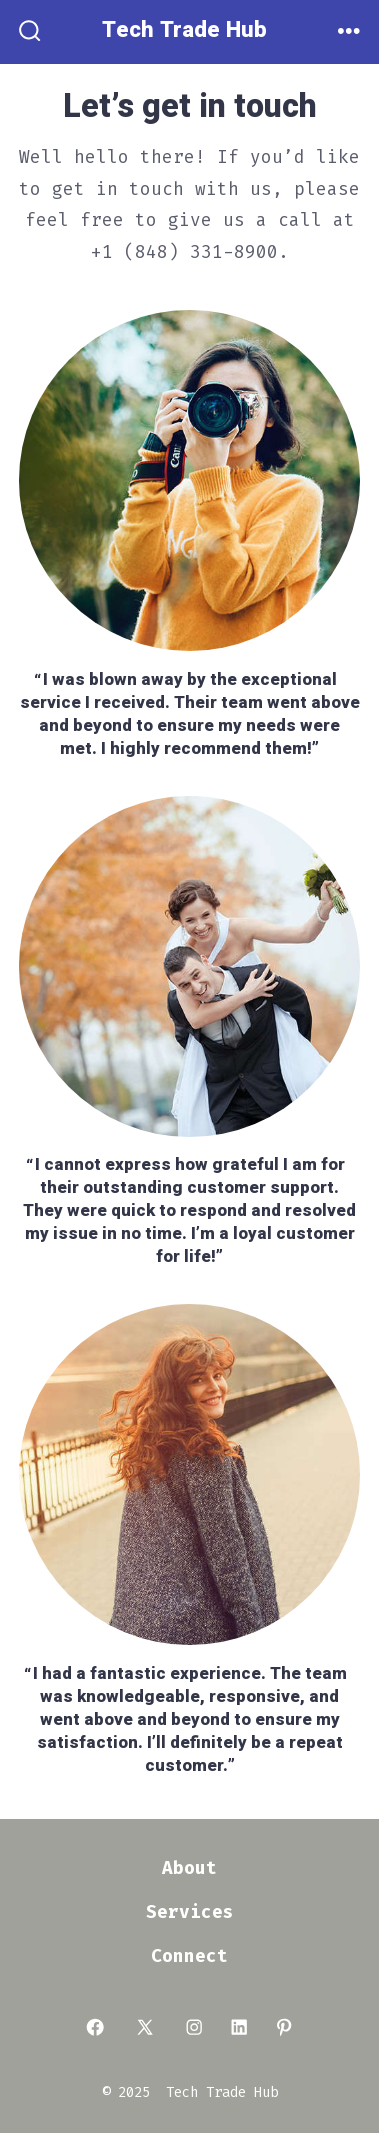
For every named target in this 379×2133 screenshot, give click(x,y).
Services (190, 1912)
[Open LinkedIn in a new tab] (239, 2028)
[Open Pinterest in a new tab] (284, 2028)
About (189, 1868)
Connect (189, 1956)
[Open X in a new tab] (145, 2028)
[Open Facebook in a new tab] (95, 2028)
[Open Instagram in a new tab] (194, 2028)
